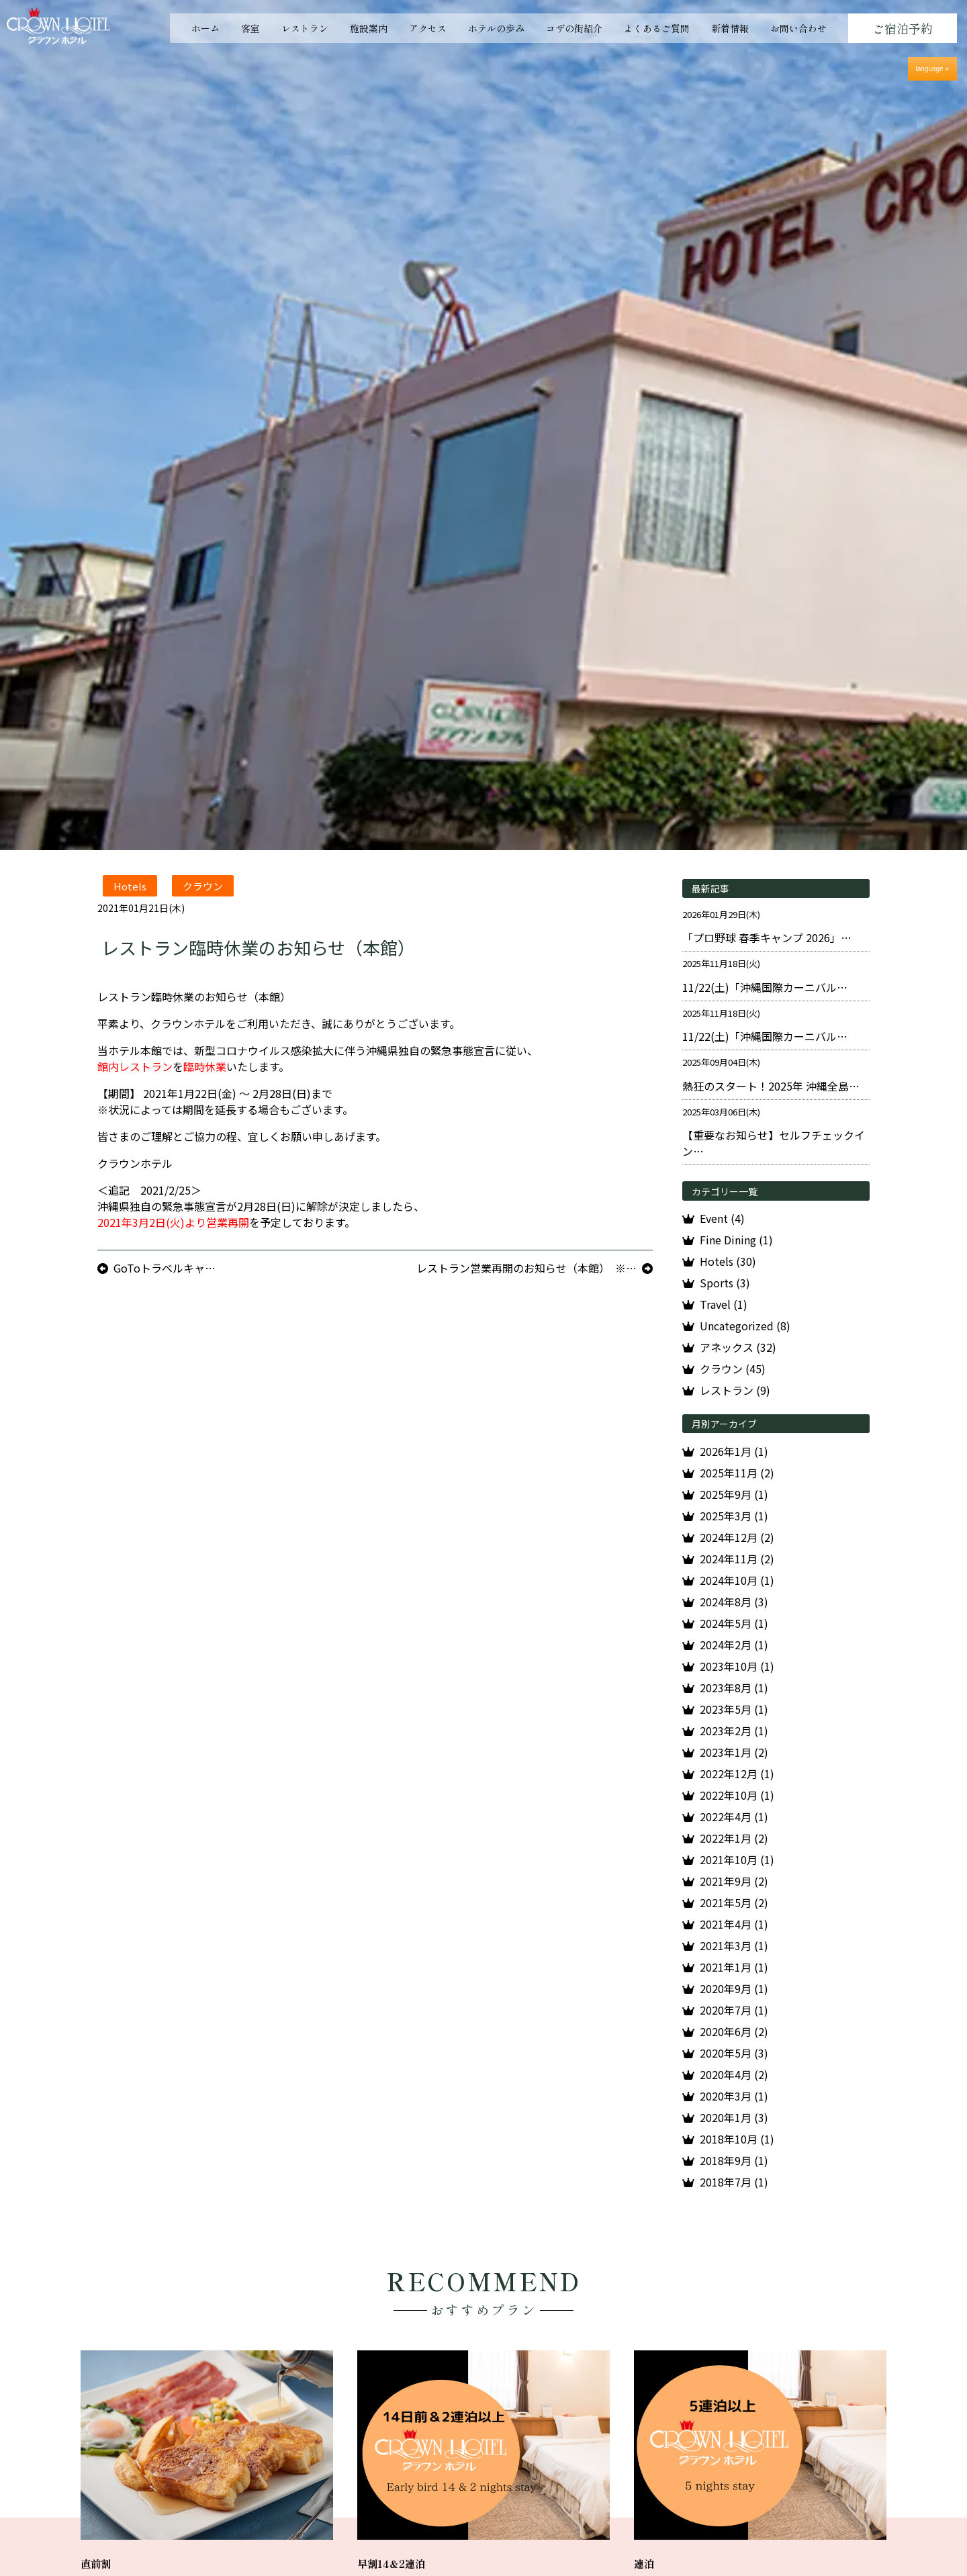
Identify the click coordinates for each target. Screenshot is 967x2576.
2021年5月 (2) (734, 1902)
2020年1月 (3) (734, 2117)
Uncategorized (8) (745, 1326)
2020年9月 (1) (734, 1988)
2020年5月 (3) (734, 2053)
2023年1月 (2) (734, 1752)
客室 (250, 28)
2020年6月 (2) (734, 2031)
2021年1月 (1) (734, 1967)
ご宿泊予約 (902, 28)
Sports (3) (725, 1283)
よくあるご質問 (657, 28)
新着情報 (730, 28)
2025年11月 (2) (737, 1473)
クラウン (203, 885)
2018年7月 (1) (734, 2182)
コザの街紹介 (574, 28)
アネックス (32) (738, 1347)
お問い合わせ (798, 28)
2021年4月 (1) (734, 1924)
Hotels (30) (728, 1261)
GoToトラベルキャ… (164, 1268)
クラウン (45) (733, 1369)
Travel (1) (723, 1304)
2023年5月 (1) (734, 1709)
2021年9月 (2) (734, 1881)
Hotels (129, 885)
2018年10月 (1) (737, 2139)
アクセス (428, 28)
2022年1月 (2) (734, 1838)
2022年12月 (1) (737, 1773)
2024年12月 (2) (737, 1537)
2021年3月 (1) (734, 1945)
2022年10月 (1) (737, 1795)
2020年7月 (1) (734, 2010)
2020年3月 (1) (734, 2096)
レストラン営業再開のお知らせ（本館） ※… (526, 1268)
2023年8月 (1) (734, 1688)
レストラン (304, 28)
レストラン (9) (735, 1390)
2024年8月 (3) (734, 1602)
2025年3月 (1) (734, 1516)
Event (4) (722, 1218)
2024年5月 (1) (734, 1623)
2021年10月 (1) (737, 1859)
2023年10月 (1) (737, 1666)
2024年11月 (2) (737, 1559)
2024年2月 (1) (734, 1645)
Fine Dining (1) (736, 1240)
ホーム (205, 28)
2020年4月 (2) (734, 2074)
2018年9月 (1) (734, 2160)
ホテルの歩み (496, 28)
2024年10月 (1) (737, 1580)
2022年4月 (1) (734, 1816)
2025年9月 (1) (734, 1494)
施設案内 (368, 28)
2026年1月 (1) (734, 1451)
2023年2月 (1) (734, 1730)
